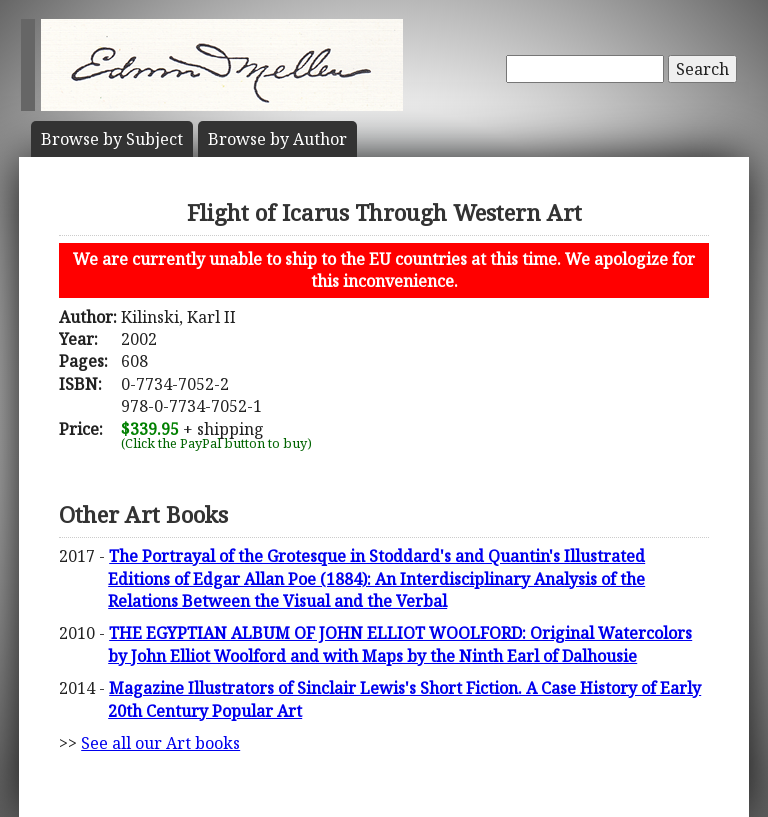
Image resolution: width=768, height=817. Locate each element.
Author (277, 139)
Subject (112, 139)
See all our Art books (160, 743)
